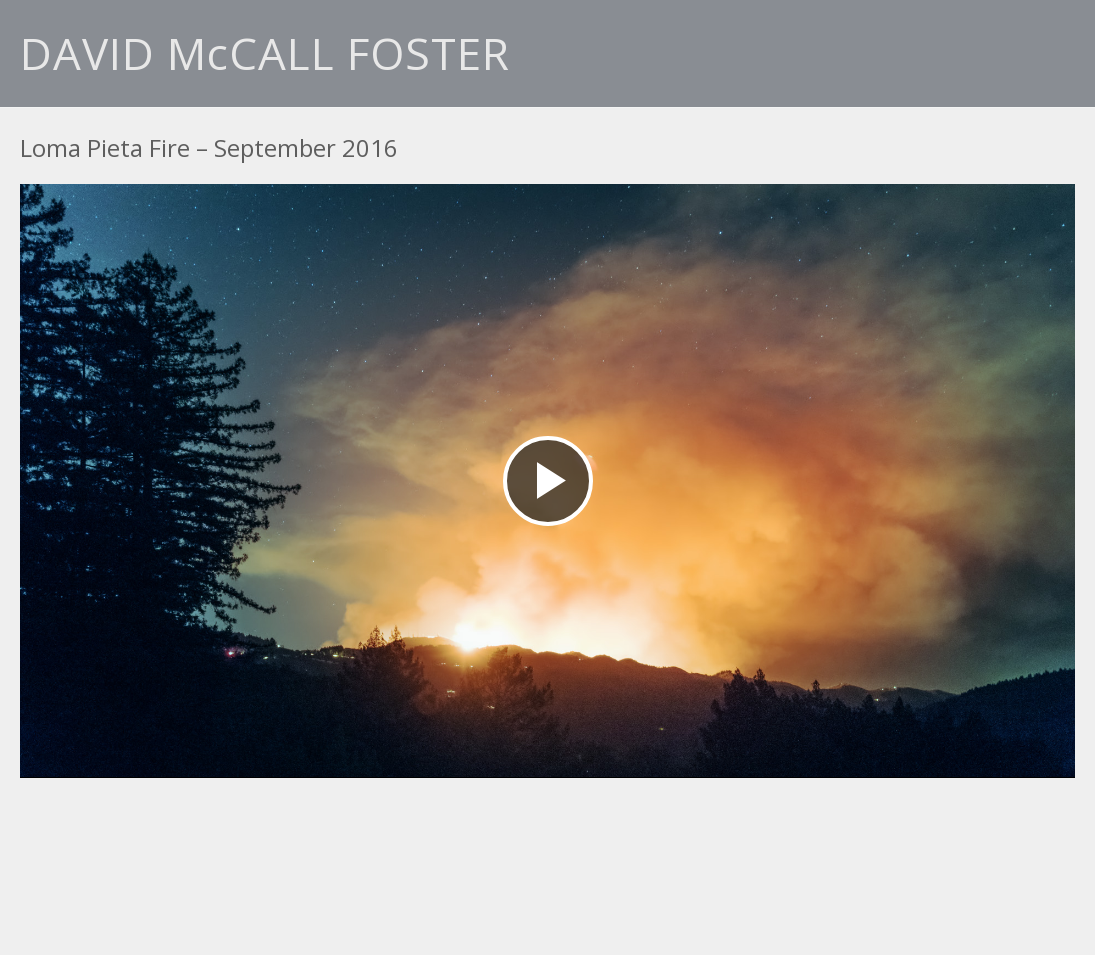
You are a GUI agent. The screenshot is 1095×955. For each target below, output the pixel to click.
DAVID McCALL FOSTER (265, 53)
